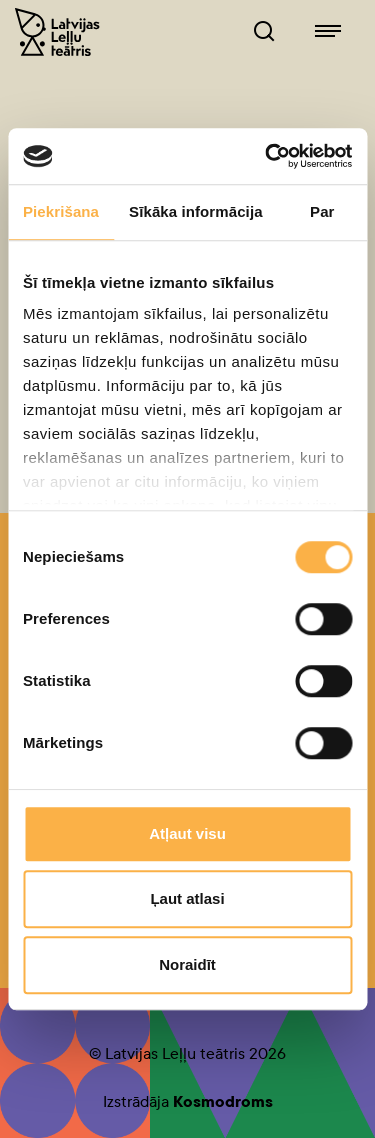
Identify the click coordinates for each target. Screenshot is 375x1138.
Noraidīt (187, 964)
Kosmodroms (223, 1101)
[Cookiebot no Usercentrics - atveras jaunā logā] (267, 156)
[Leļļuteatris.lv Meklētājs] (264, 32)
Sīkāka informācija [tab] (196, 211)
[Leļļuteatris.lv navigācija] (328, 32)
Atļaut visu (187, 833)
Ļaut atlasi (187, 898)
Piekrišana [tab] (61, 211)
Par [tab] (322, 211)
